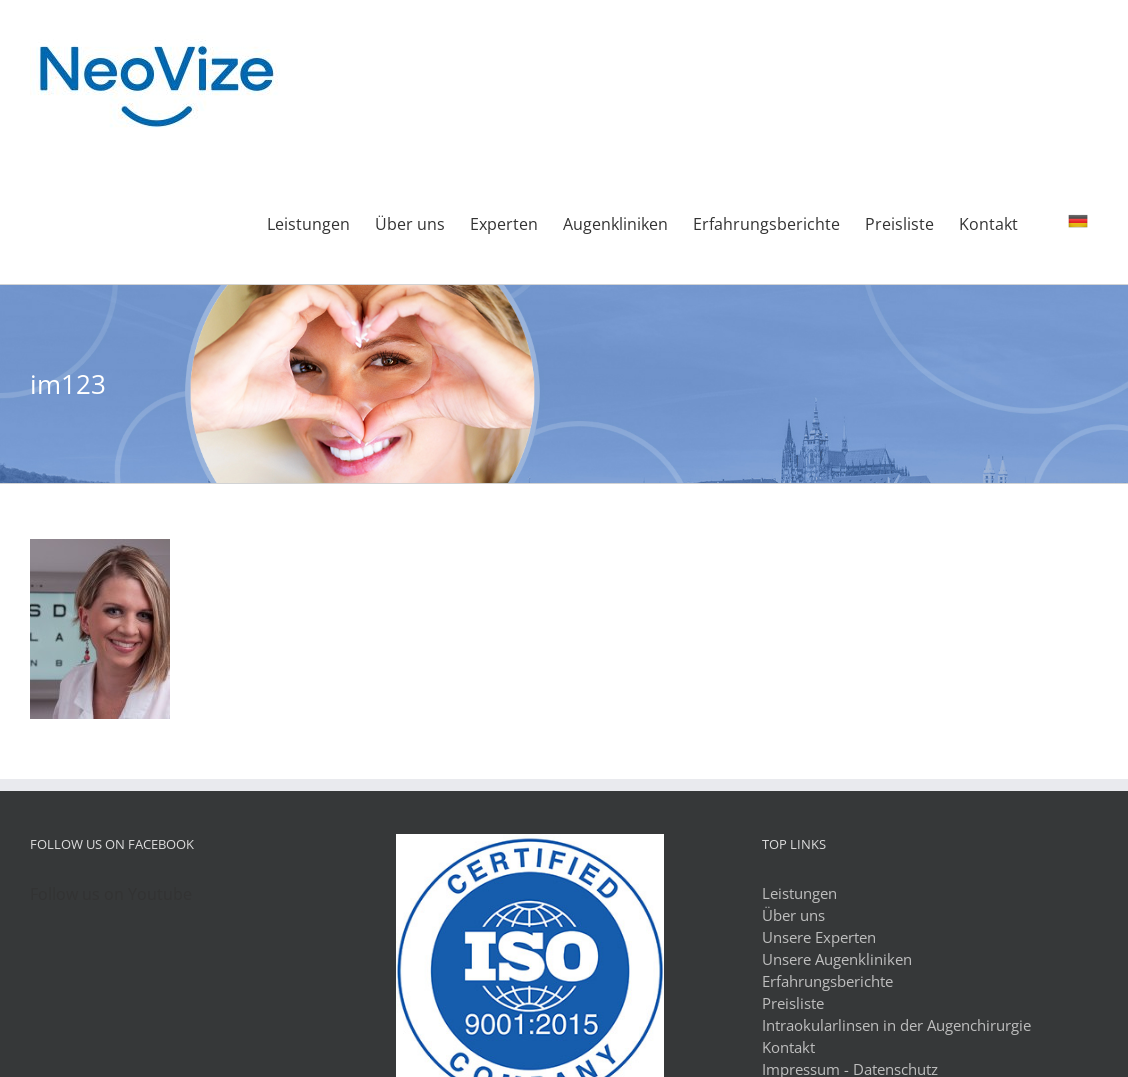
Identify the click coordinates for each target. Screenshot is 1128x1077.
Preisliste (793, 1003)
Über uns (793, 915)
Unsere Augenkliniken (837, 959)
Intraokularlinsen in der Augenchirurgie (896, 1025)
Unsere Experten (819, 937)
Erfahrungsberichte (827, 981)
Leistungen (799, 893)
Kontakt (788, 1047)
